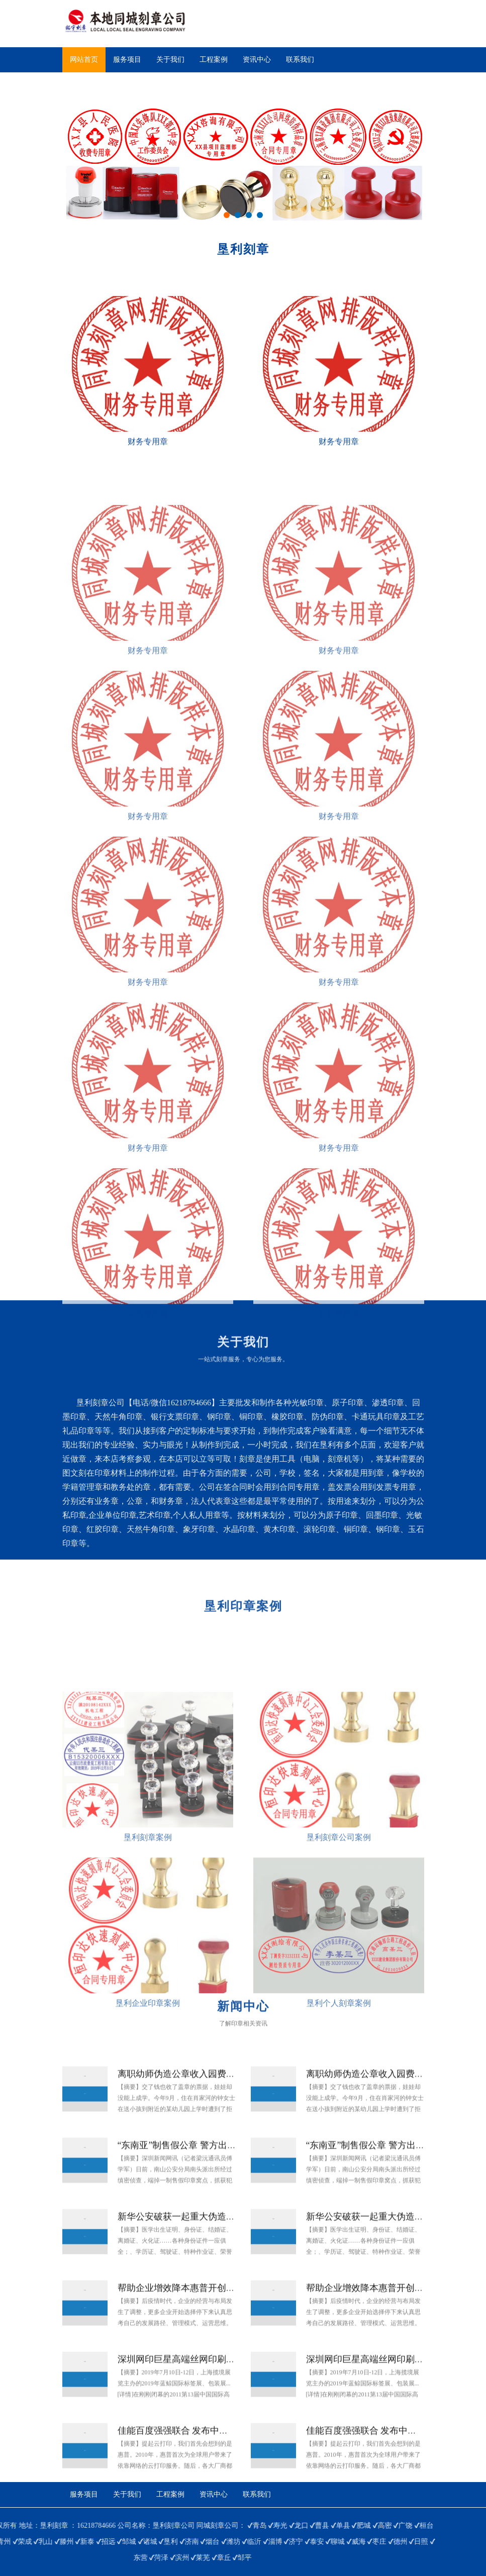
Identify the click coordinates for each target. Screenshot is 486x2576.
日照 (111, 2541)
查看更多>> (20, 1567)
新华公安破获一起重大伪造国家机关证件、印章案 (217, 2246)
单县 (33, 2525)
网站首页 (84, 59)
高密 (74, 2525)
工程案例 (214, 59)
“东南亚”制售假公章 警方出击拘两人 (190, 2175)
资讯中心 (257, 59)
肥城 (53, 2525)
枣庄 (69, 2541)
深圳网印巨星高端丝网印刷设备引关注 (194, 2389)
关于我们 (170, 59)
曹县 (12, 2525)
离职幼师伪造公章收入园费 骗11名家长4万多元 (211, 2103)
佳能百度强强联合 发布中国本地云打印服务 (205, 2460)
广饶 (95, 2525)
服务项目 (127, 59)
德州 (90, 2541)
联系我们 (300, 59)
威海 (48, 2541)
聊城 (27, 2541)
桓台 (116, 2525)
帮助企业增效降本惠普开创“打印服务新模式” (208, 2317)
